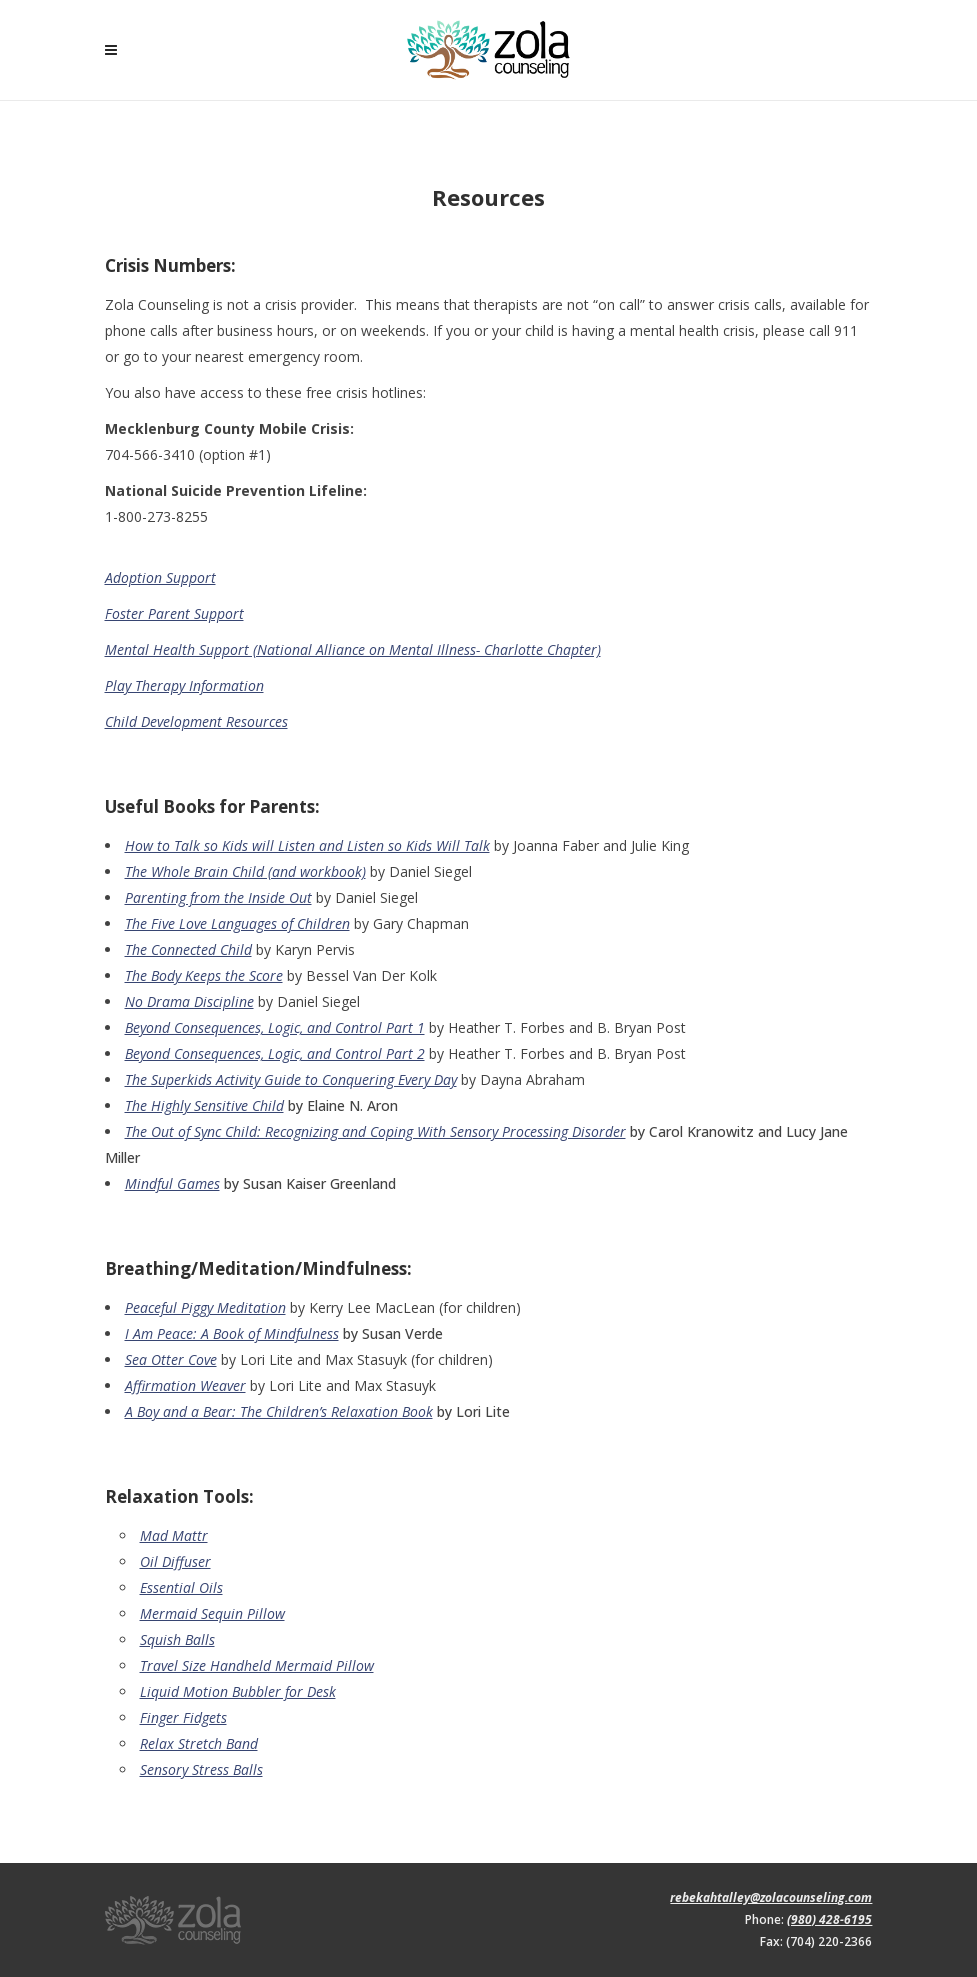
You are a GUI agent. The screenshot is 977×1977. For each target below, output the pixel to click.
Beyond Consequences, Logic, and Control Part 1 (275, 1027)
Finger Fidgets (183, 1717)
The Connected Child (188, 949)
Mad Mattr (174, 1535)
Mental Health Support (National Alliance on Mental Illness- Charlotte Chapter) (353, 649)
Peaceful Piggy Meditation (205, 1307)
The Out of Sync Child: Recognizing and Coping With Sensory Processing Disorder (375, 1131)
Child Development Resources (196, 721)
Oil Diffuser (175, 1561)
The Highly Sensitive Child (204, 1105)
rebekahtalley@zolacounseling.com (771, 1897)
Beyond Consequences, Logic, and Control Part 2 (275, 1053)
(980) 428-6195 (829, 1919)
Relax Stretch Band (199, 1743)
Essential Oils (181, 1587)
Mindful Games (172, 1183)
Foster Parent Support (174, 613)
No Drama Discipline (189, 1001)
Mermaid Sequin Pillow (212, 1613)
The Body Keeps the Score (204, 975)
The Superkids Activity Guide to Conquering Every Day (291, 1079)
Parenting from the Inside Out (218, 897)
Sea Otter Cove (171, 1359)
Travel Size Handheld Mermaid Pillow (257, 1665)
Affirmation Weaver (185, 1385)
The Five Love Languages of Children (237, 923)
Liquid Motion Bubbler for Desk (238, 1691)
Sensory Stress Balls (201, 1769)
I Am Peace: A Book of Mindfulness (232, 1333)
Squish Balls (177, 1639)
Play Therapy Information (184, 685)
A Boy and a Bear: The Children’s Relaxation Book (279, 1411)
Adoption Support (160, 577)
